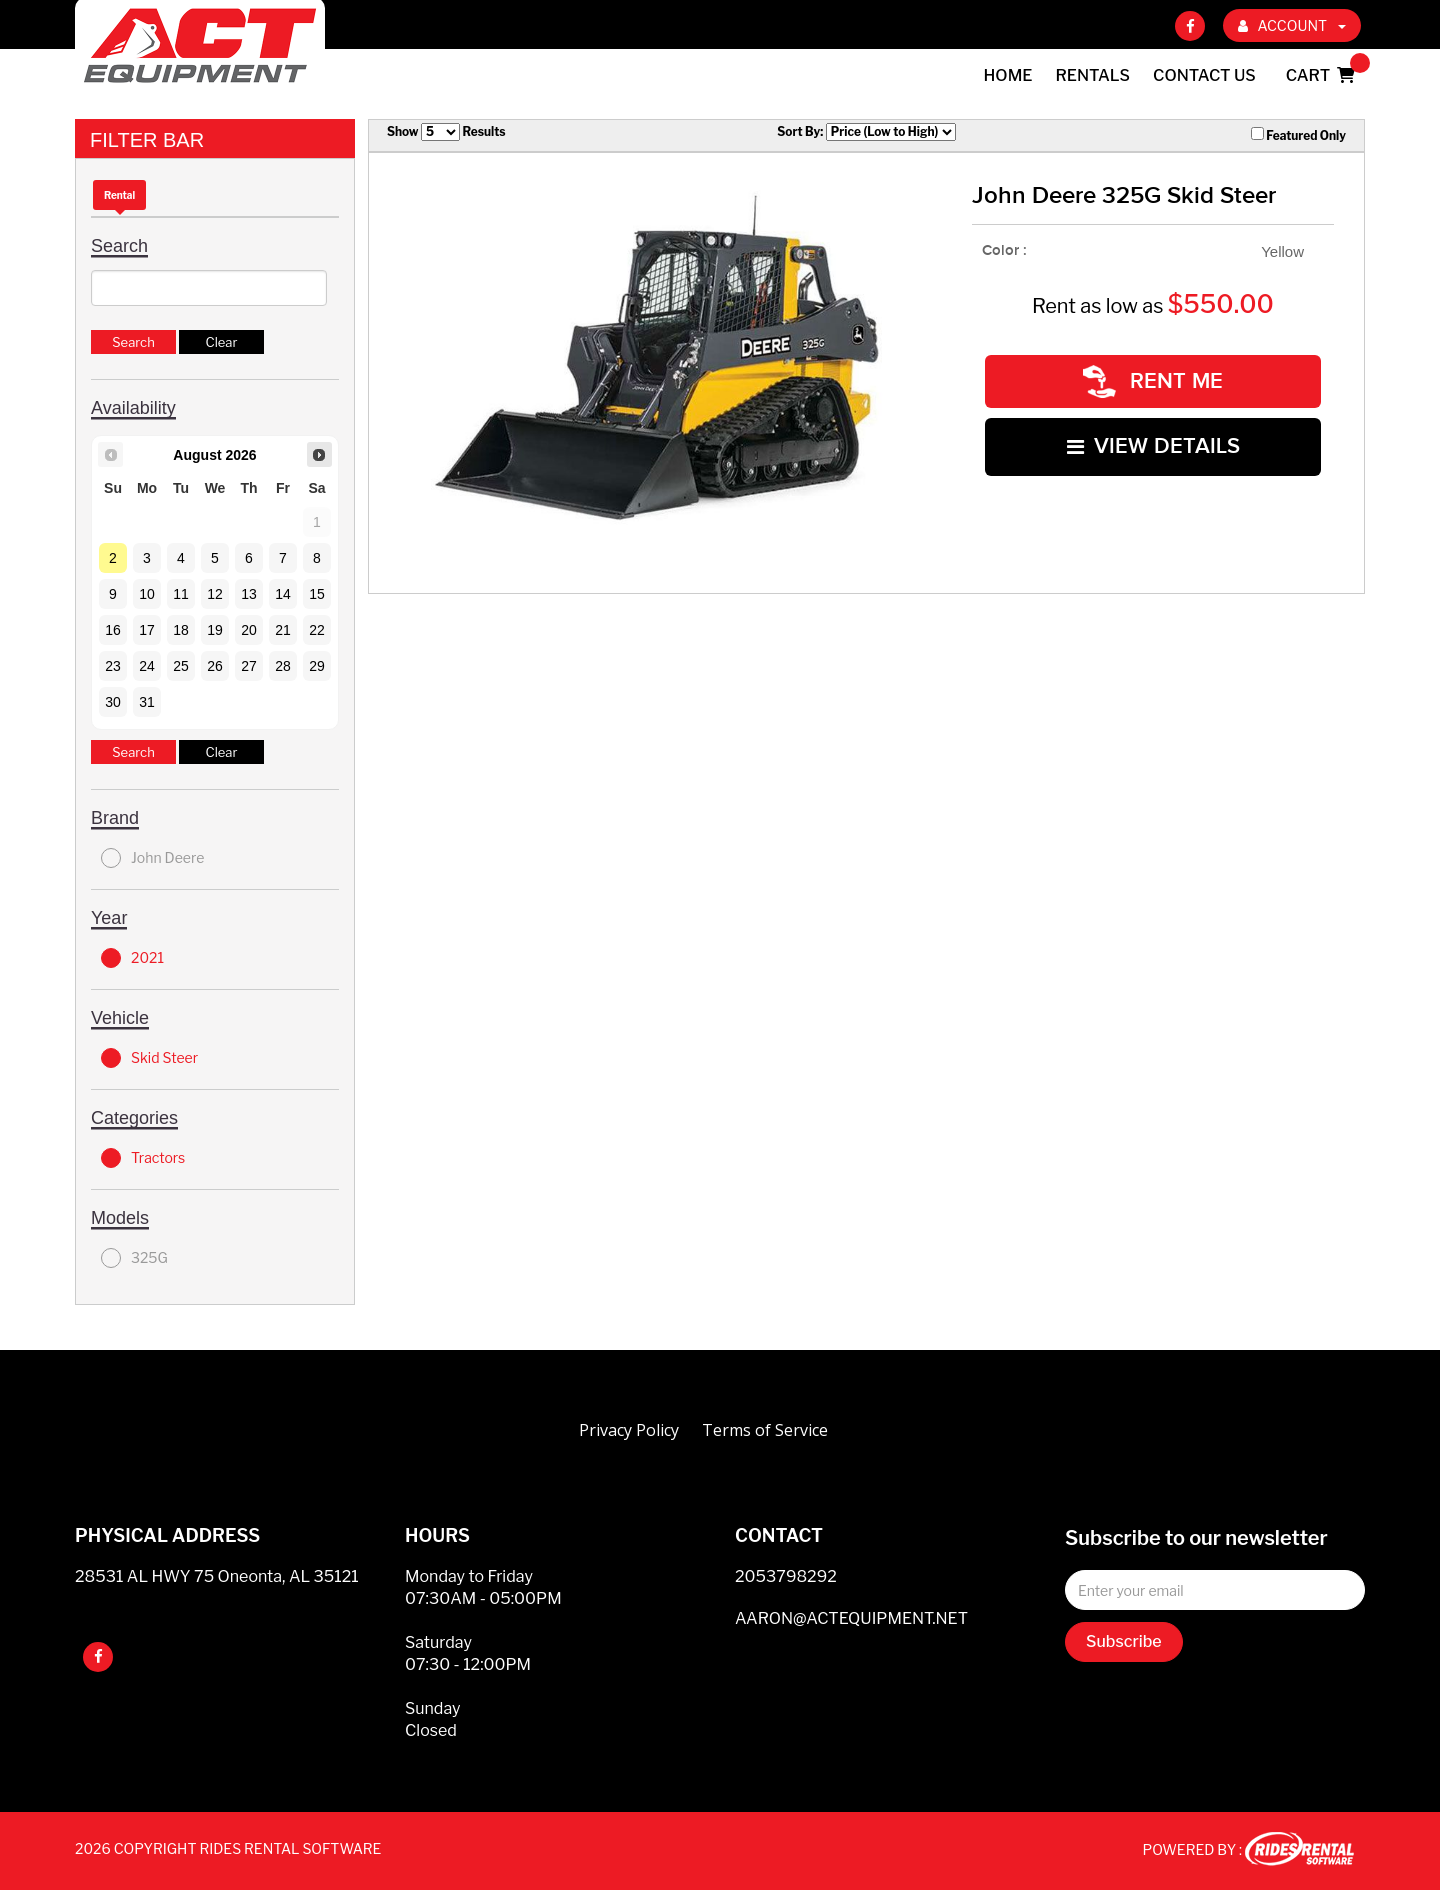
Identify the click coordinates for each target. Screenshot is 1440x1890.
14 (283, 594)
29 (317, 666)
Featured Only (1298, 135)
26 (215, 666)
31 (147, 702)
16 (113, 630)
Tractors (143, 1158)
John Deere (152, 858)
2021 (132, 958)
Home (1008, 75)
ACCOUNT (1292, 25)
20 (249, 630)
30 (113, 702)
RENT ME (1153, 381)
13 (249, 594)
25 (181, 666)
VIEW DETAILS (1153, 446)
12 (215, 594)
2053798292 (786, 1576)
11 (181, 594)
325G (134, 1258)
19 (215, 630)
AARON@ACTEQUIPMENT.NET (851, 1618)
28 (283, 666)
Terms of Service (765, 1430)
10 (147, 594)
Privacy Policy (629, 1430)
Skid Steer (149, 1058)
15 (317, 594)
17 (147, 630)
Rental (119, 195)
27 (249, 666)
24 (147, 666)
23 (113, 666)
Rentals (1093, 75)
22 (317, 630)
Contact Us (1204, 75)
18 (181, 630)
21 (283, 630)
